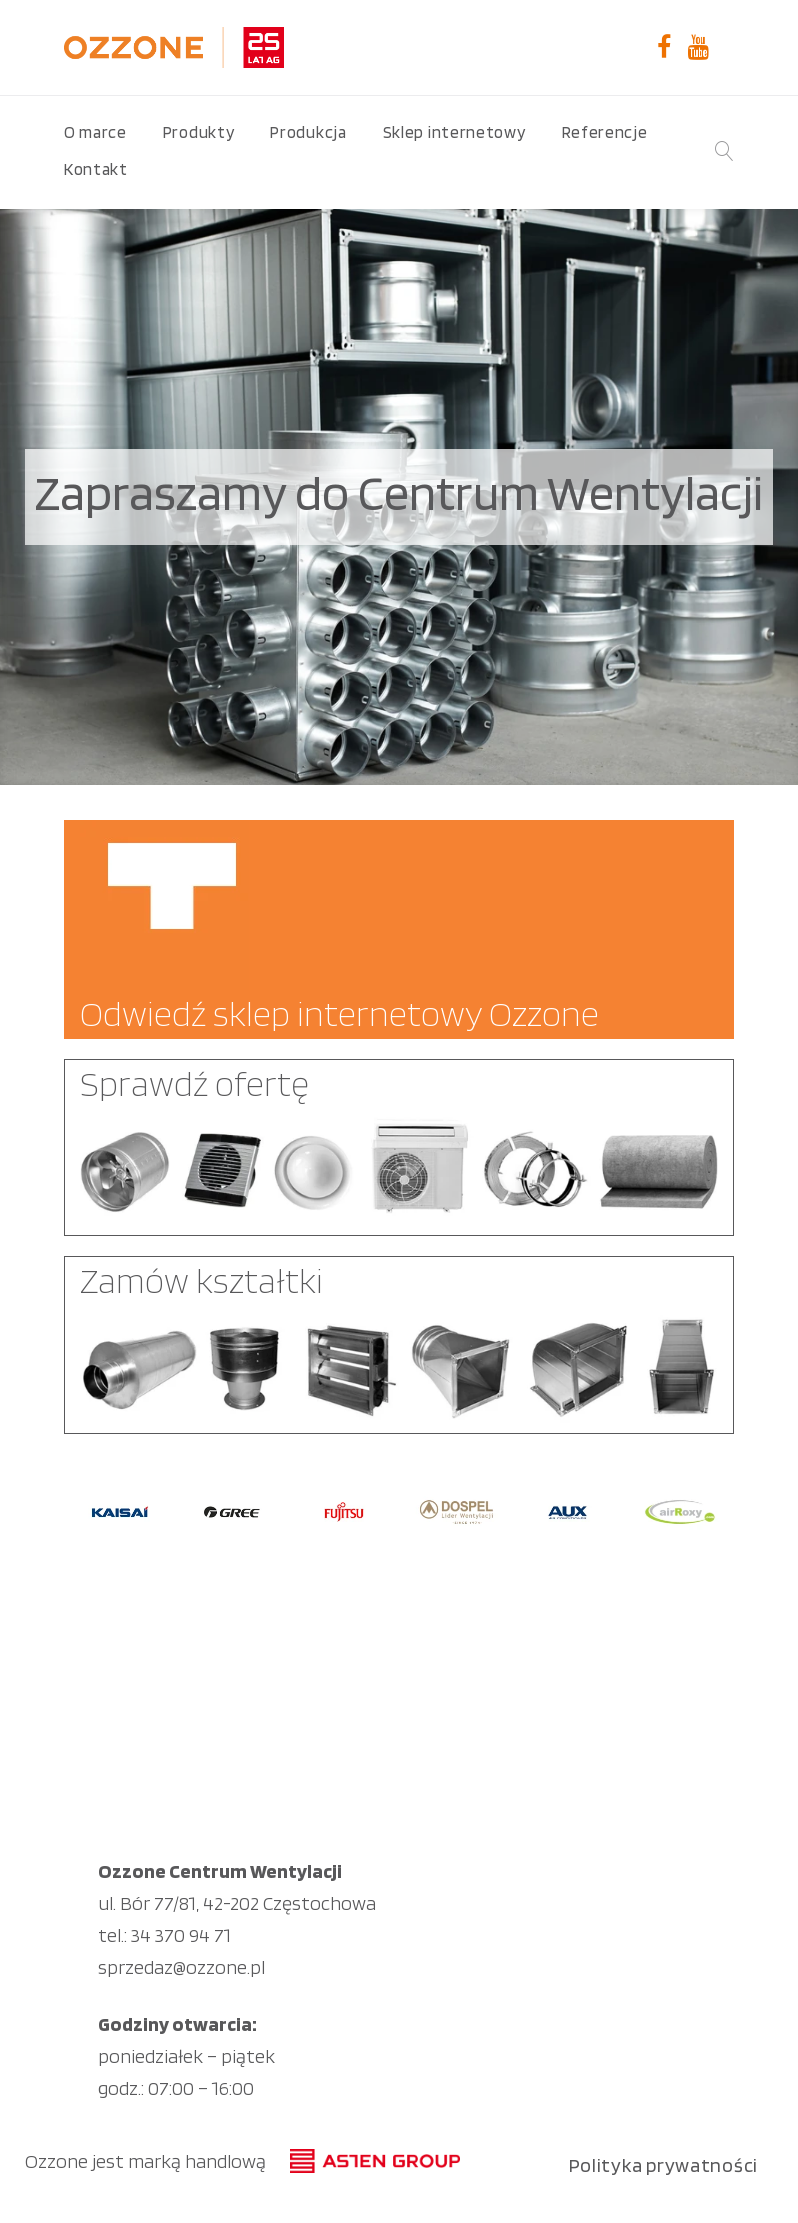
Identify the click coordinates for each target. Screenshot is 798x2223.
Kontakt (96, 169)
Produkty (199, 132)
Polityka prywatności (663, 2166)
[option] (120, 1512)
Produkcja (309, 132)
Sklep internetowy (454, 132)
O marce (95, 132)
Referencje (605, 132)
